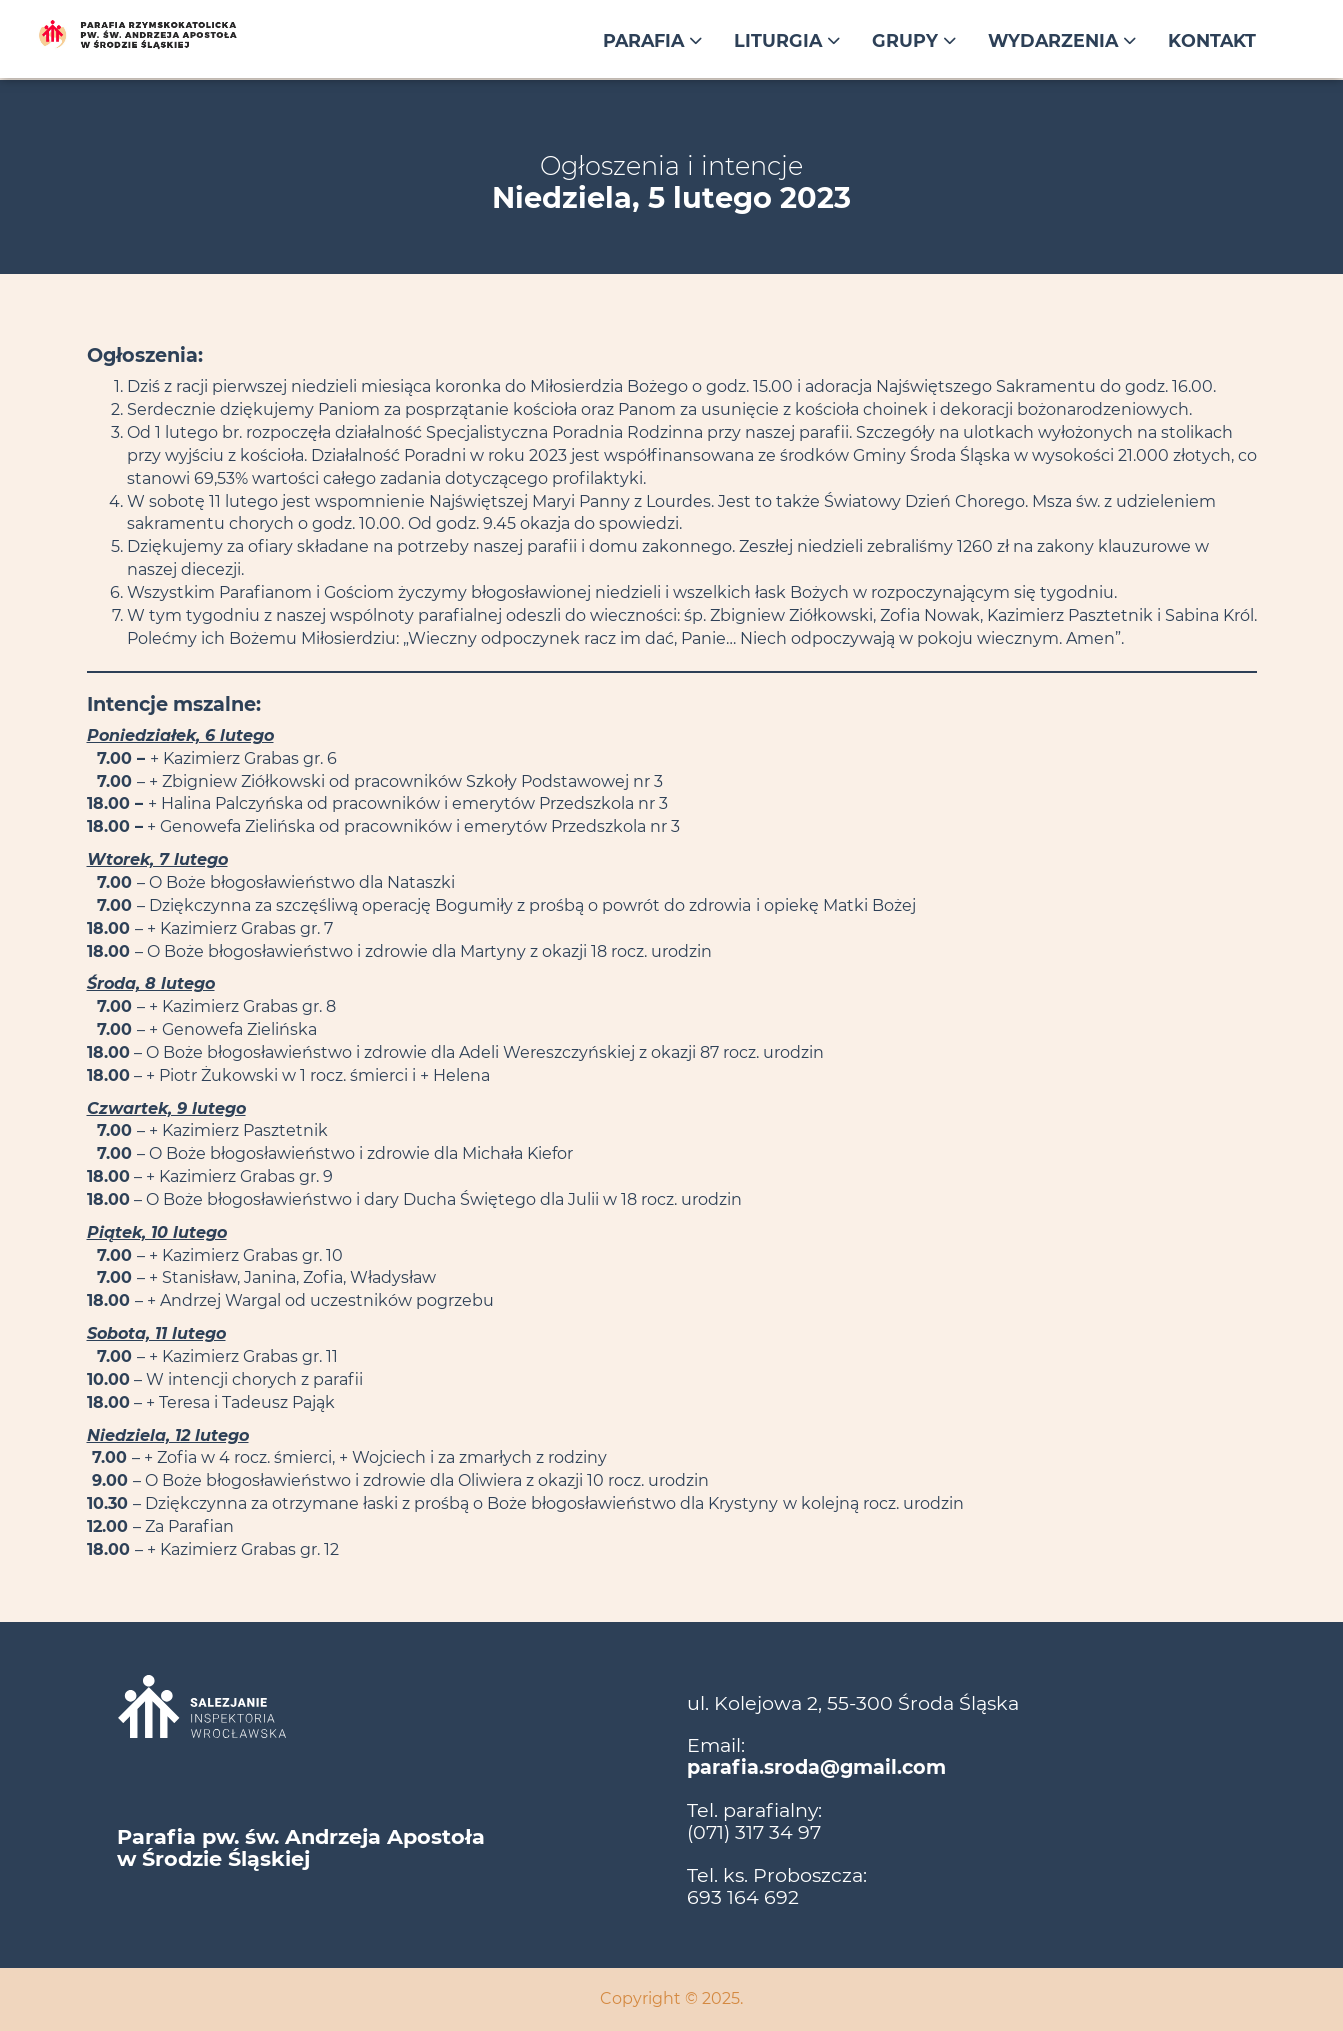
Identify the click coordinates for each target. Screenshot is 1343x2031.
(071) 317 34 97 (754, 1832)
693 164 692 (743, 1897)
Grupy (914, 40)
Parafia (652, 40)
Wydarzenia (1062, 40)
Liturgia (787, 40)
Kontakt (1212, 40)
